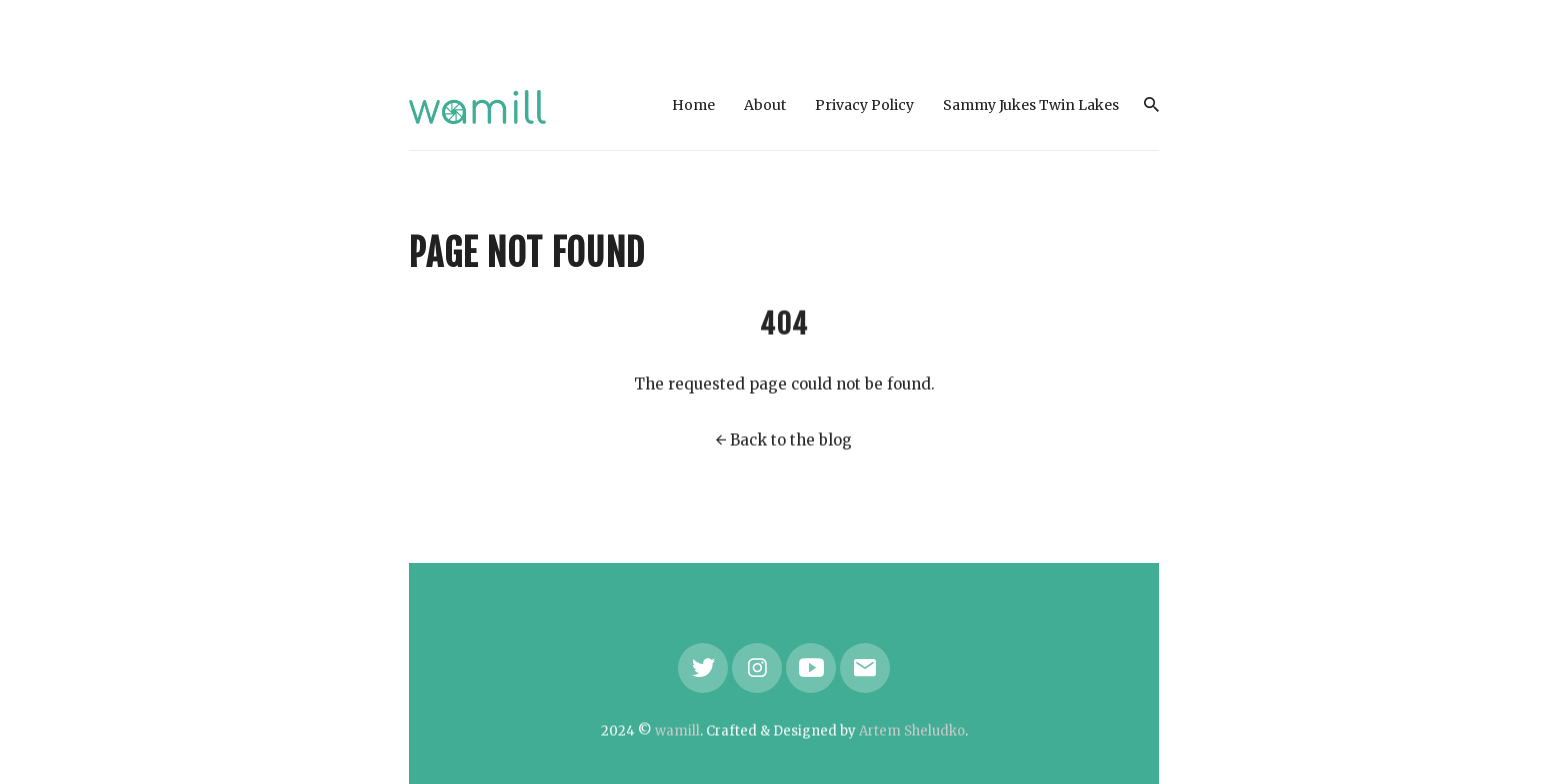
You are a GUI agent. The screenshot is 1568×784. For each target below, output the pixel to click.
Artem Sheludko (912, 731)
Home (693, 105)
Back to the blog (791, 440)
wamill (677, 731)
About (765, 105)
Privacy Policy (864, 105)
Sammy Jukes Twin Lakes (1031, 105)
